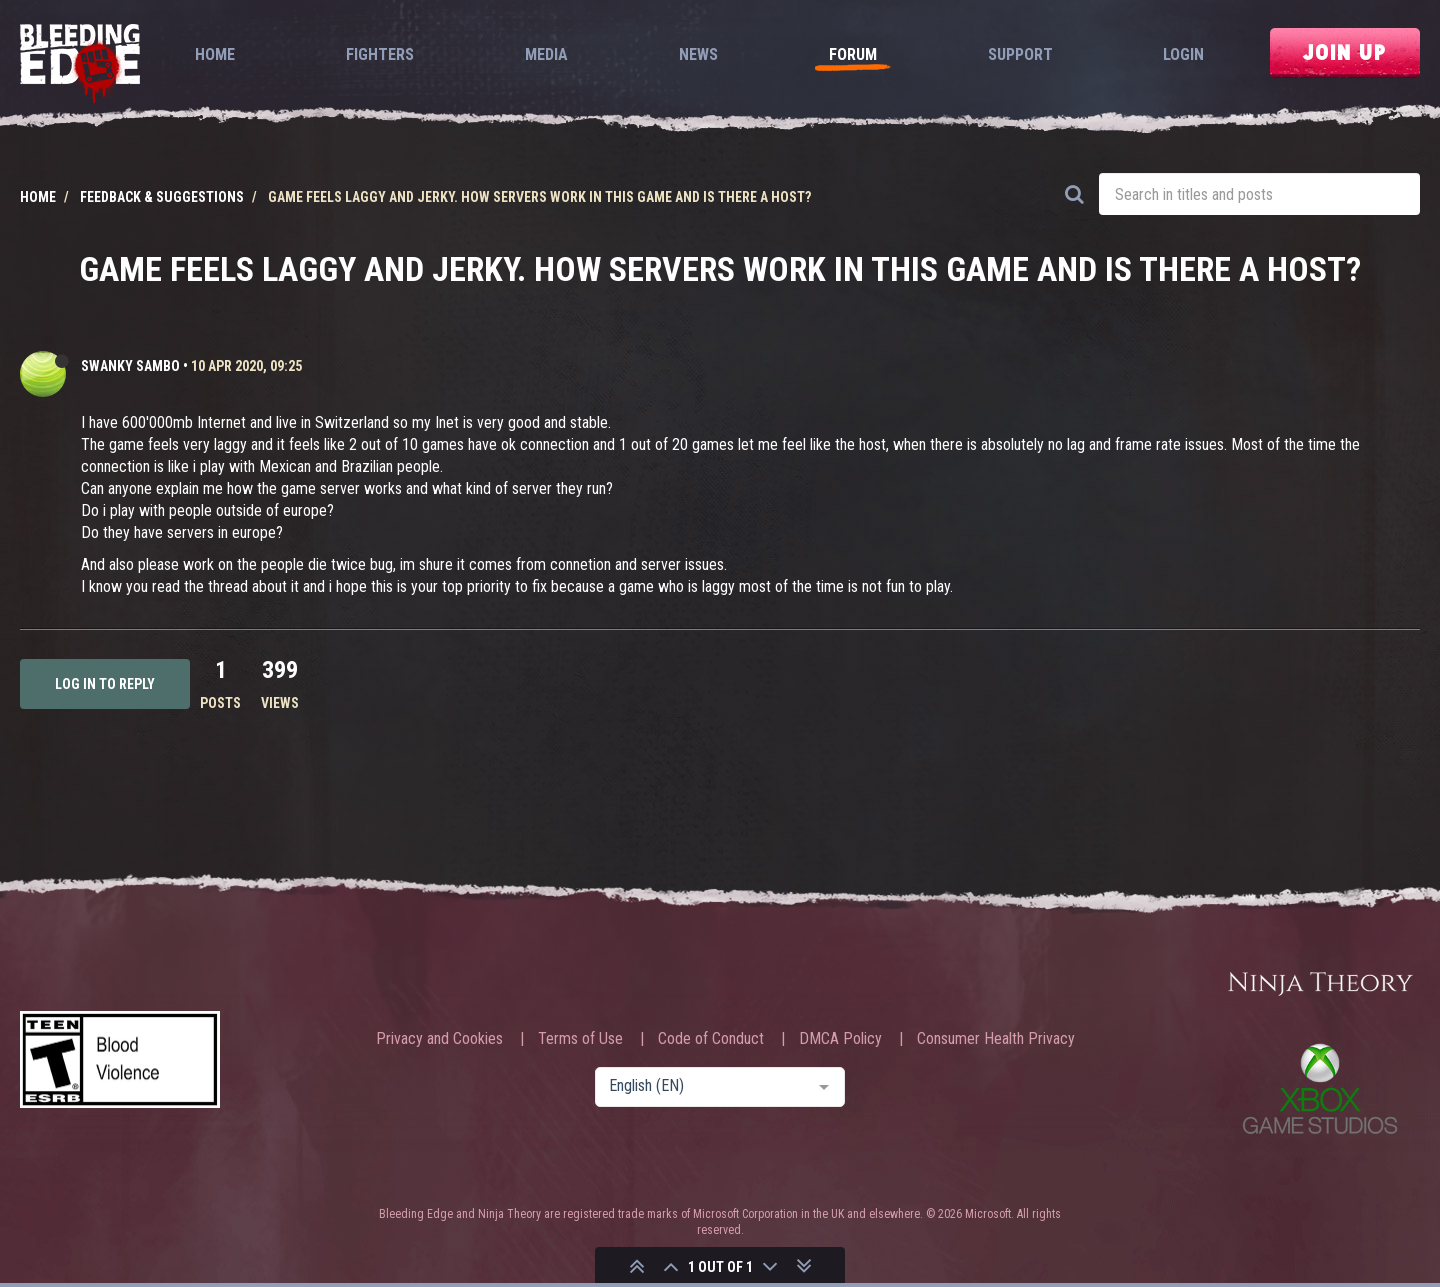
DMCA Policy (840, 1039)
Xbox (1320, 1088)
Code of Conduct (711, 1039)
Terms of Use (580, 1039)
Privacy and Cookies (439, 1039)
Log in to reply (105, 684)
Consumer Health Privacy (996, 1039)
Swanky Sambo (130, 366)
